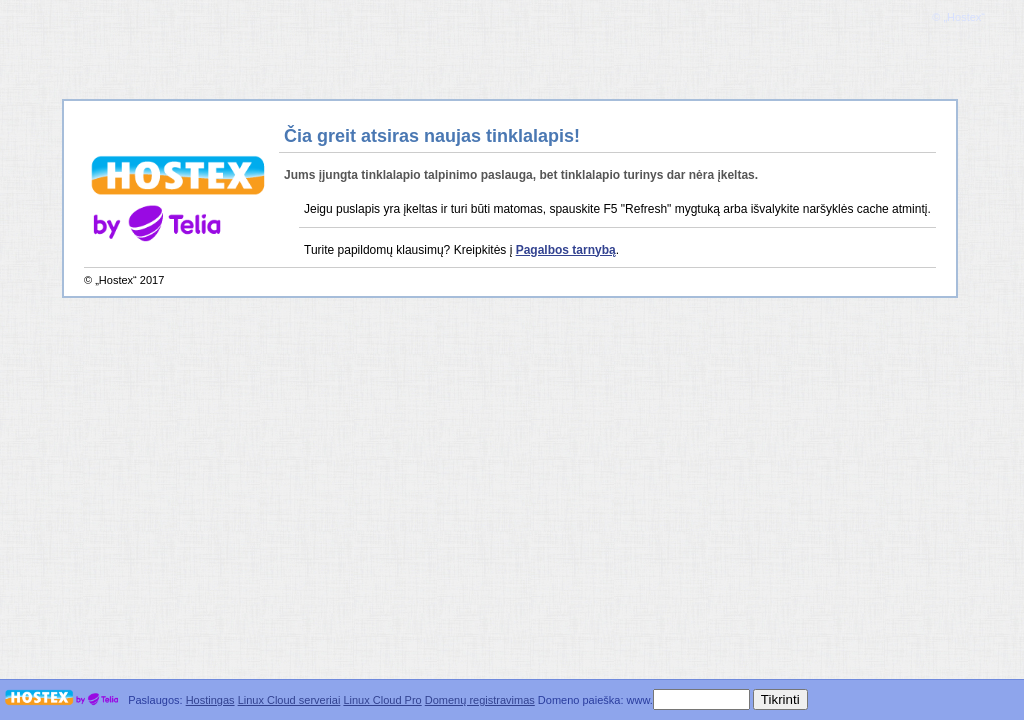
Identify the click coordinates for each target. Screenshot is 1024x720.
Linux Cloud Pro (382, 700)
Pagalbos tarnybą (566, 250)
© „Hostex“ (958, 17)
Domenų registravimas (480, 700)
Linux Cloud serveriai (289, 700)
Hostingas (210, 700)
